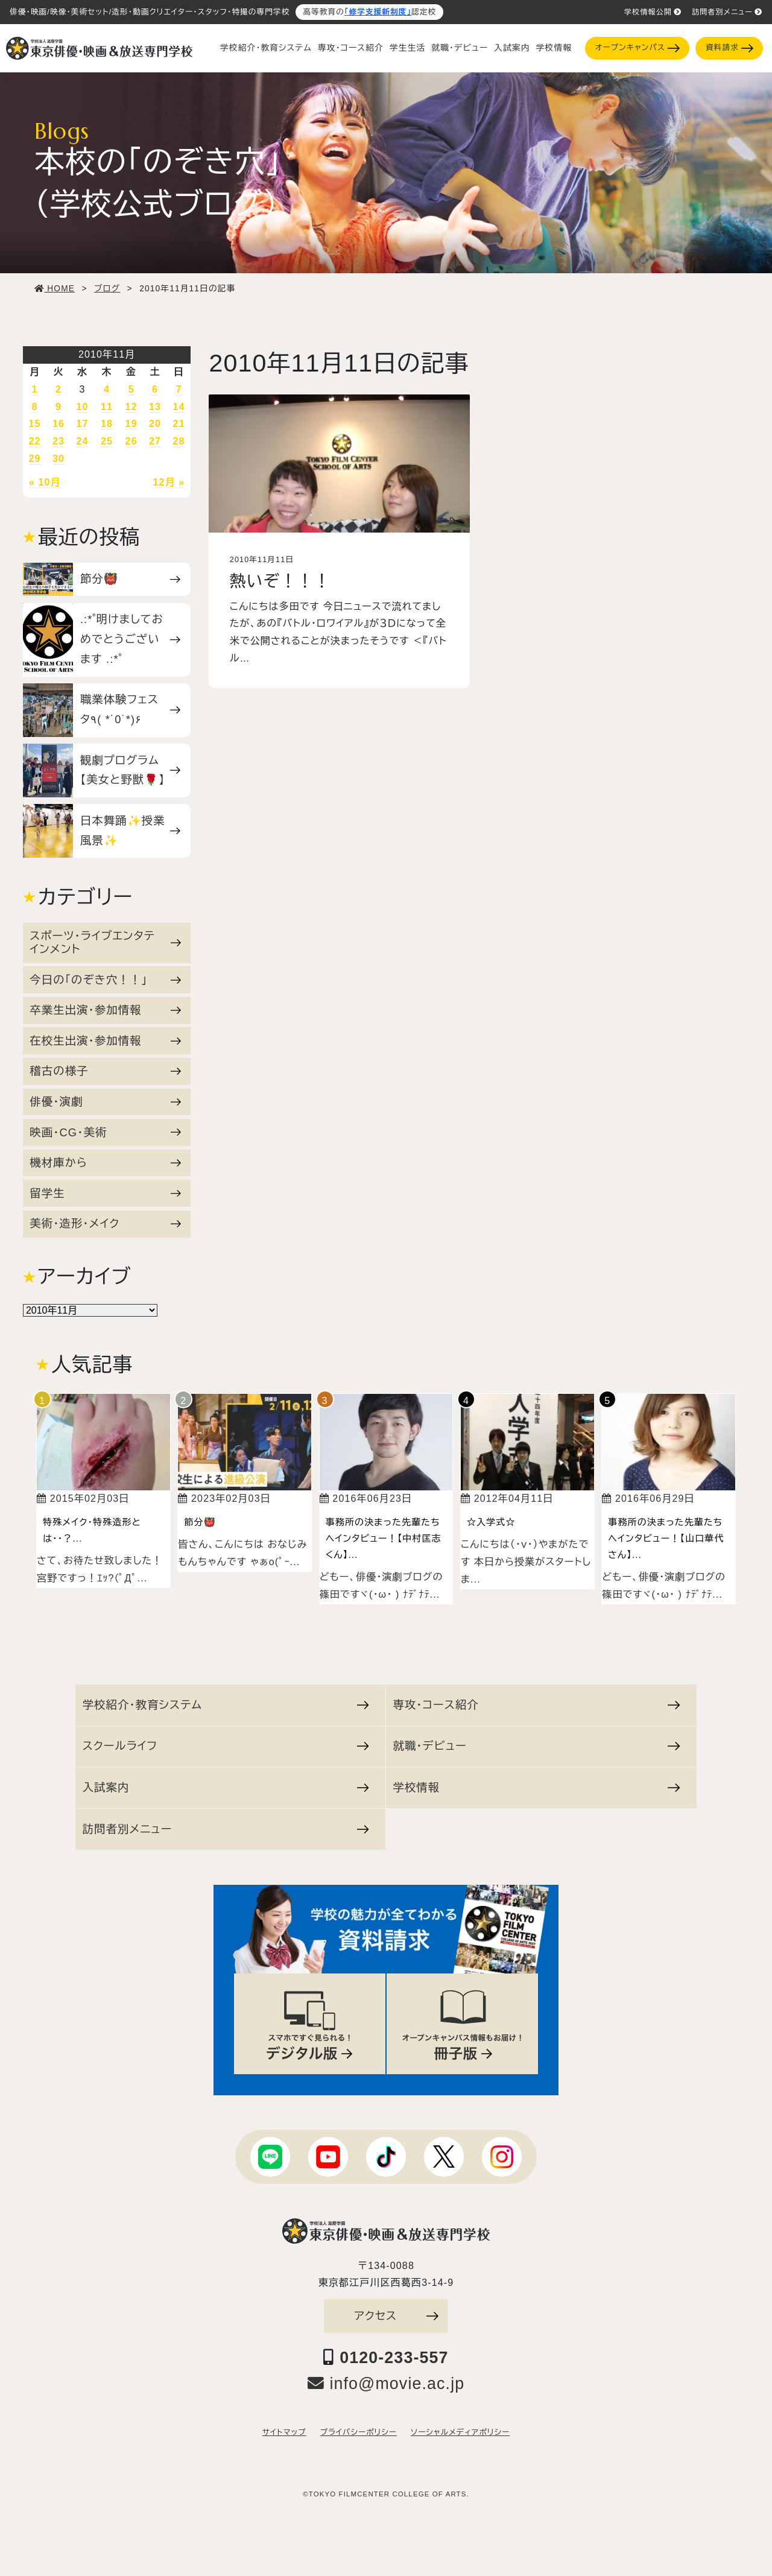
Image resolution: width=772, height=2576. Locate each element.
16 (58, 424)
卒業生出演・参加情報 (105, 1010)
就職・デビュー (459, 47)
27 (155, 441)
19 (131, 424)
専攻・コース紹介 (351, 47)
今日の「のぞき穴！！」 (105, 979)
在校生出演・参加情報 (105, 1040)
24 (83, 441)
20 (155, 424)
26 (131, 441)
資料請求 (729, 47)
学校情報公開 (653, 12)
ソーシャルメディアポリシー (460, 2432)
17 (83, 424)
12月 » (169, 482)
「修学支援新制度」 (377, 12)
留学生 (105, 1193)
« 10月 (45, 482)
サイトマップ (284, 2432)
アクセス (396, 2315)
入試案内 (512, 47)
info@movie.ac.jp (386, 2384)
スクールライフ (226, 1745)
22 (35, 441)
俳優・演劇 (105, 1101)
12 (131, 407)
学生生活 (407, 47)
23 (58, 441)
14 (179, 407)
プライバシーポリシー (358, 2432)
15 (35, 424)
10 (83, 407)
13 (155, 407)
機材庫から (105, 1162)
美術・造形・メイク (105, 1223)
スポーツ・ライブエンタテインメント (105, 942)
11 (107, 407)
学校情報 (554, 47)
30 (58, 459)
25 (107, 441)
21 (179, 424)
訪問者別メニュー (727, 12)
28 (179, 441)
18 (107, 424)
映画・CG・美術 (105, 1132)
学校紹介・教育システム (266, 47)
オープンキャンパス (637, 47)
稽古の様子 (105, 1071)
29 (35, 459)
